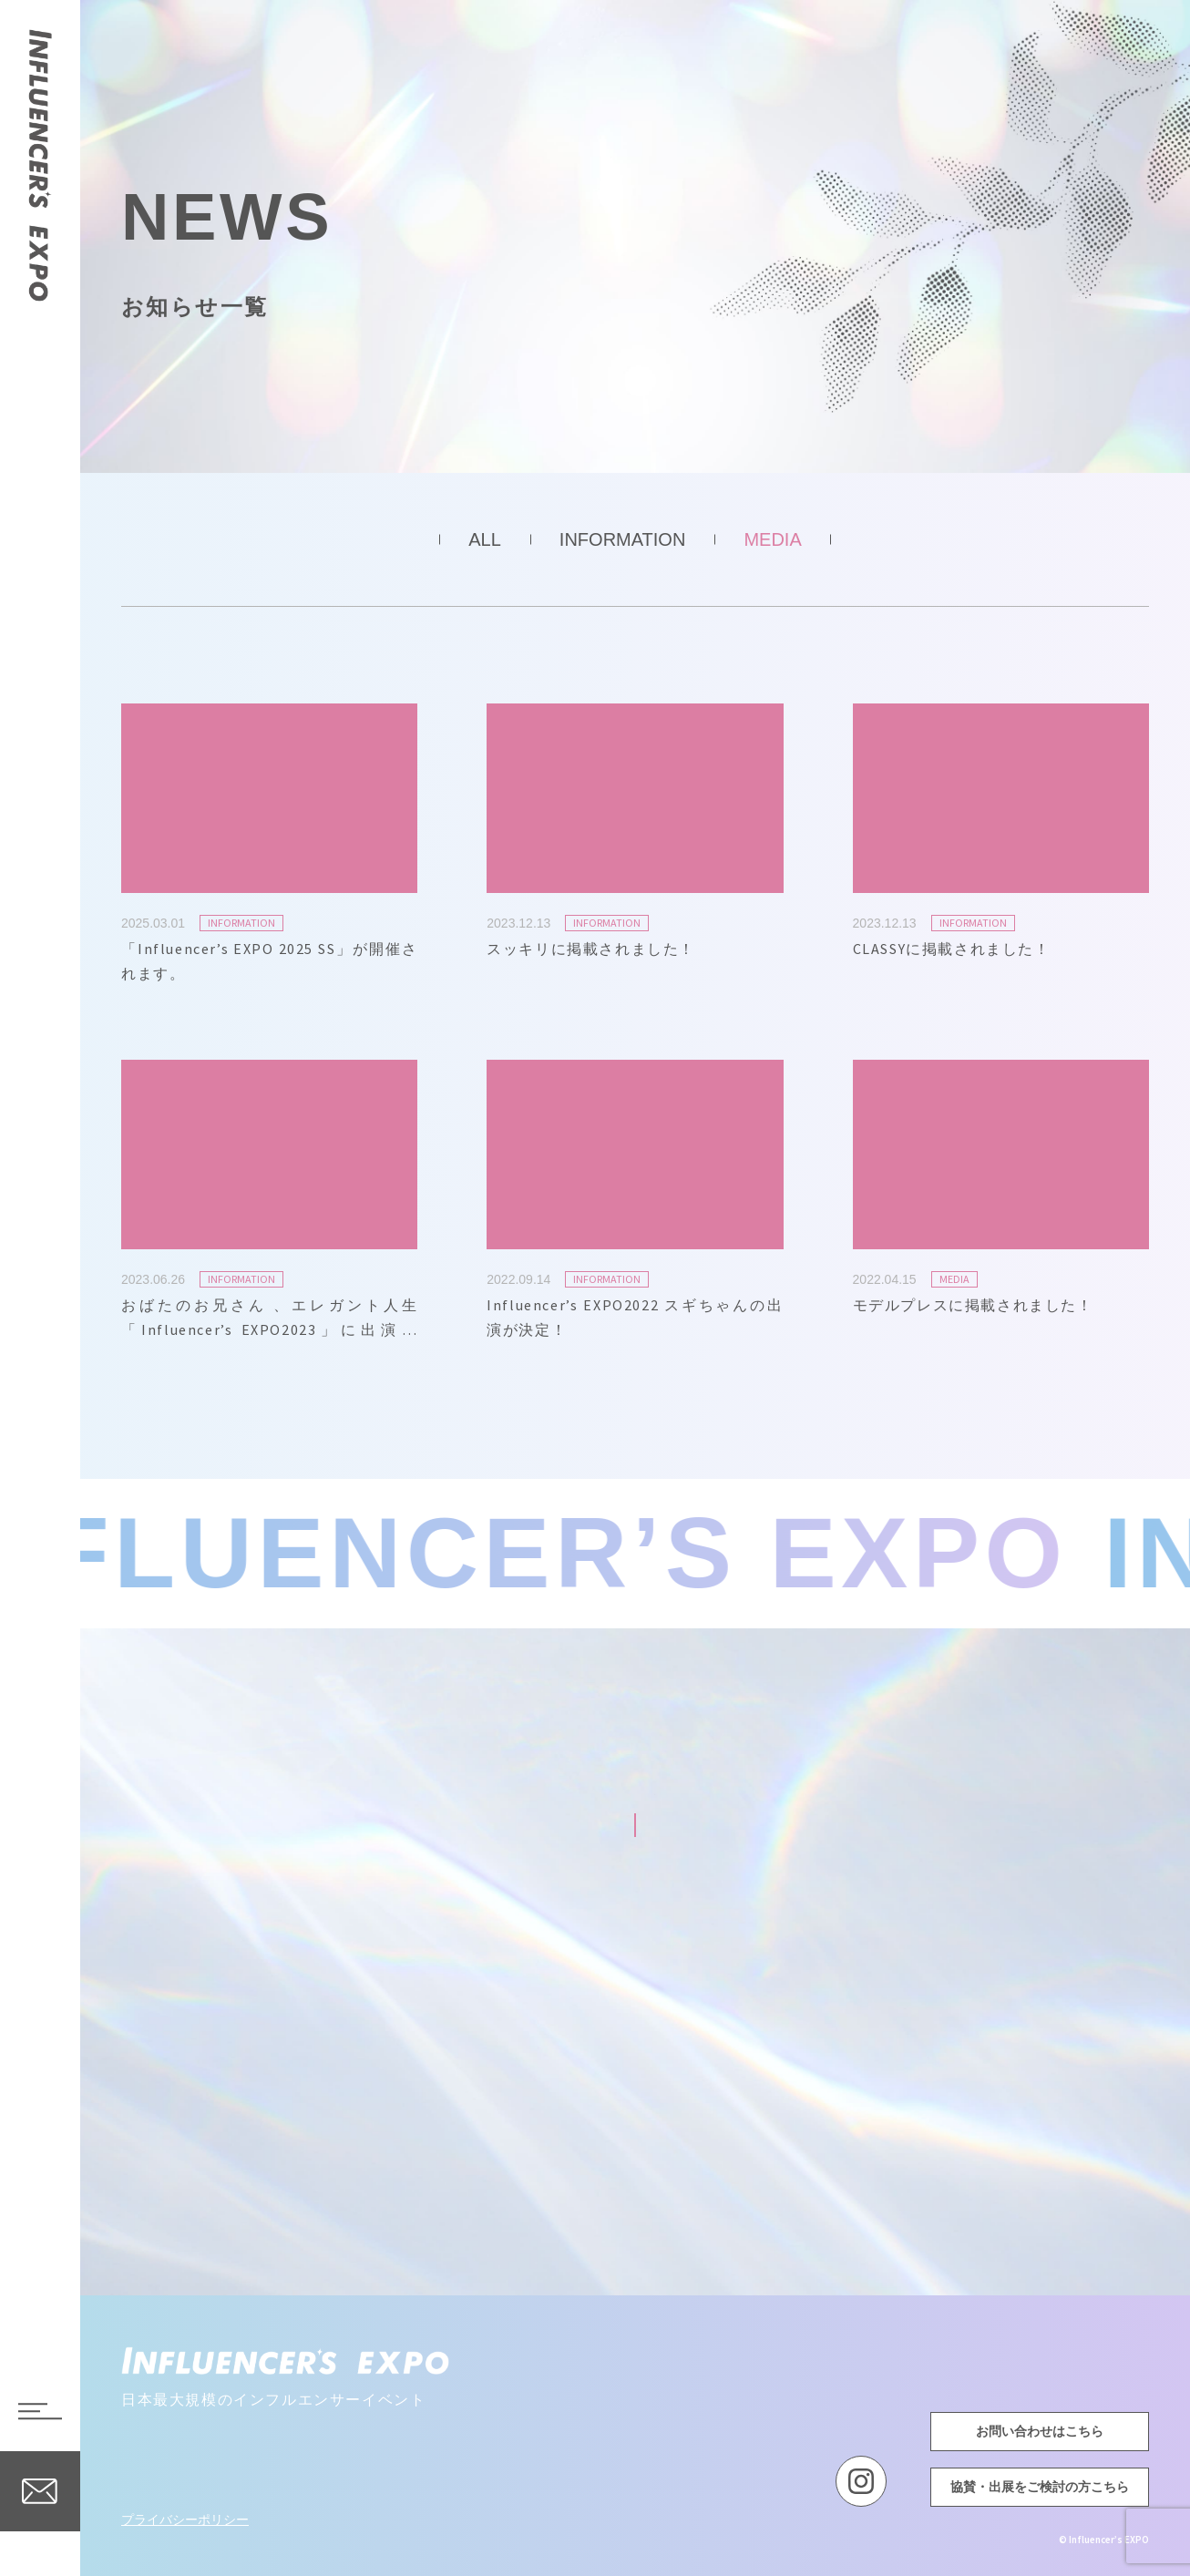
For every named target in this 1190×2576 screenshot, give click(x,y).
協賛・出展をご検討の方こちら (1039, 2487)
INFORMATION (622, 539)
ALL (484, 539)
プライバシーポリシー (185, 2519)
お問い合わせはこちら (1039, 2431)
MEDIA (772, 539)
